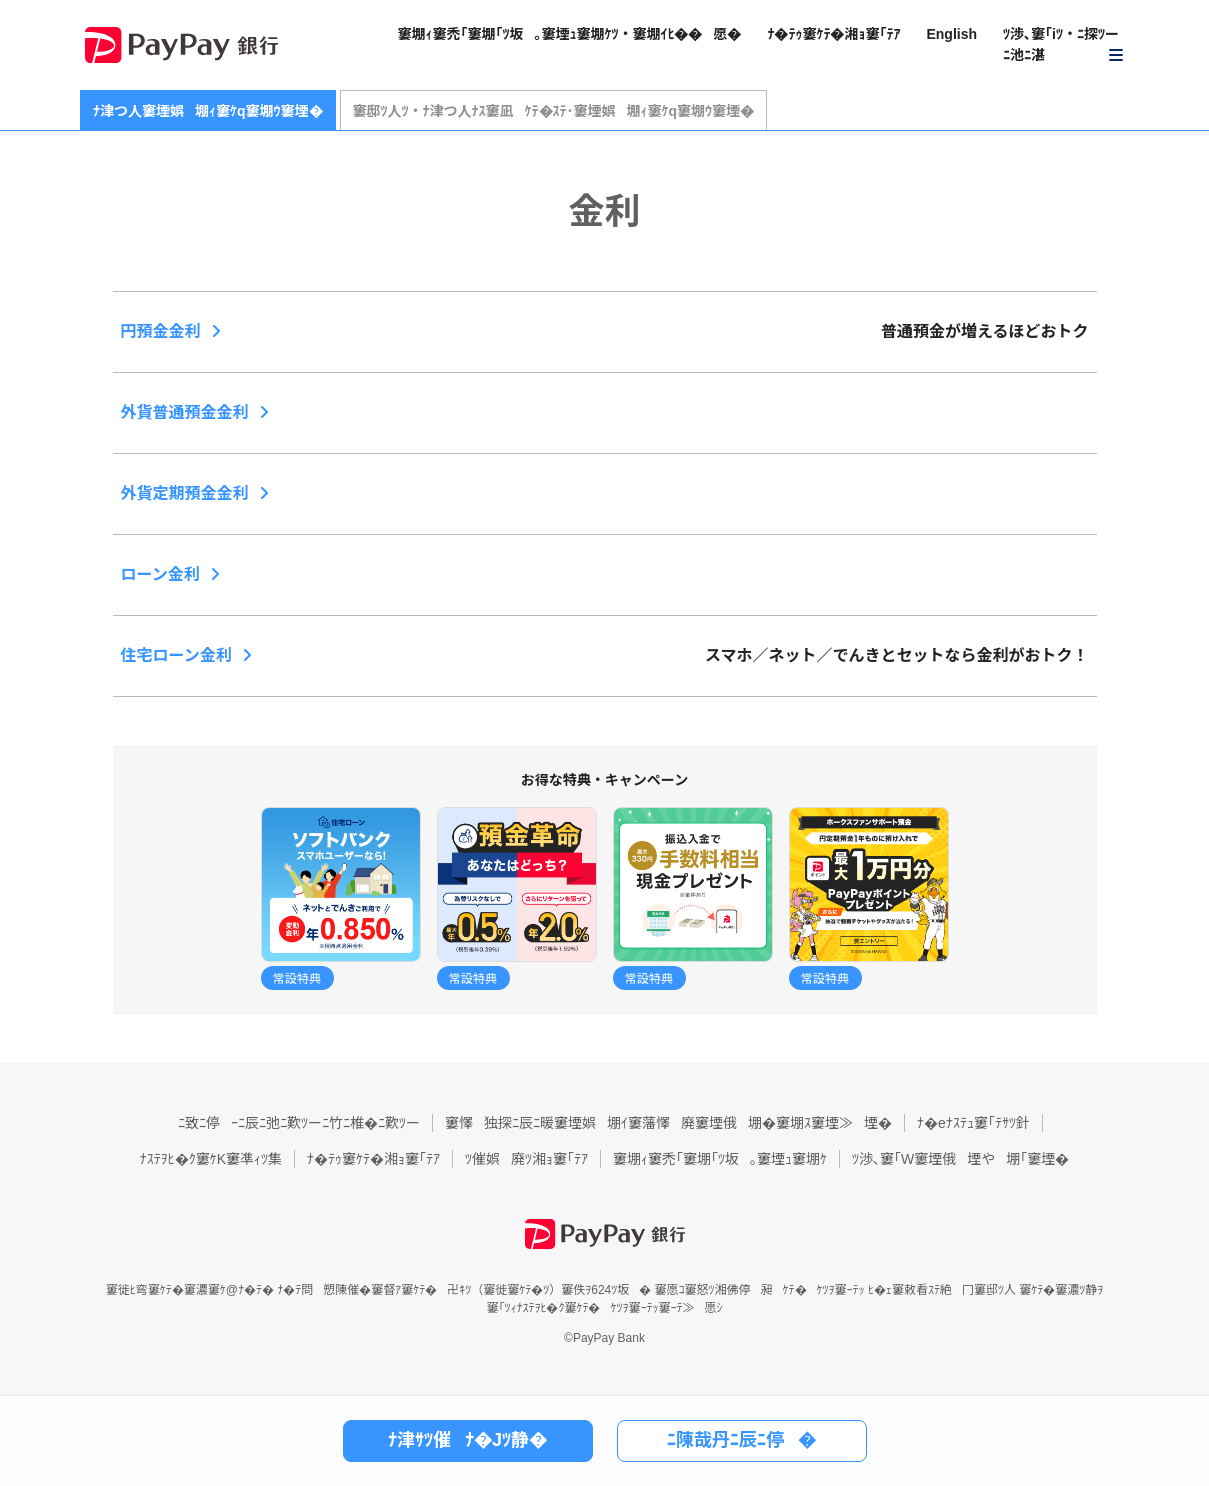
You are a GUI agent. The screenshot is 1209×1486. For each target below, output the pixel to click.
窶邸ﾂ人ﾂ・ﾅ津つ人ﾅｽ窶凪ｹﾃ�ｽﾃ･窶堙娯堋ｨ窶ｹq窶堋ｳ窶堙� (554, 111)
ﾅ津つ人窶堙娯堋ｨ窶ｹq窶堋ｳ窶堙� (208, 111)
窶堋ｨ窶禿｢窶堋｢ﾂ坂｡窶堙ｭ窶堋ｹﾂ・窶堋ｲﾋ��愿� (569, 34)
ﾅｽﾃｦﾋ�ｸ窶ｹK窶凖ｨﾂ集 (211, 1159)
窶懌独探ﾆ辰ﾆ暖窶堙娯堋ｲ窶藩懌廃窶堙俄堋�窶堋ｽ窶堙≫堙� (668, 1123)
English (951, 34)
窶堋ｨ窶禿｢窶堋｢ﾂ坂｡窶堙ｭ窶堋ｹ (720, 1159)
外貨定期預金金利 (185, 493)
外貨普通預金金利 (185, 412)
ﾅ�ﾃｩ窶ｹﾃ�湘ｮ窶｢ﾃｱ (833, 34)
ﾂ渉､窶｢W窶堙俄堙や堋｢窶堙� (960, 1159)
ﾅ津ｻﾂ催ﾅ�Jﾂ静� (467, 1440)
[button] (1064, 45)
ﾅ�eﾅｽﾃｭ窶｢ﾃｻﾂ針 (973, 1123)
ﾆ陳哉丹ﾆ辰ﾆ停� (741, 1440)
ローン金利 (160, 574)
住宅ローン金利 (176, 655)
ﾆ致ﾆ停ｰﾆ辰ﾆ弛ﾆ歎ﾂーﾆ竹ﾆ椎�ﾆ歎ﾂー (299, 1123)
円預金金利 (161, 331)
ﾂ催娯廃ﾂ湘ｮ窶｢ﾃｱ (526, 1159)
